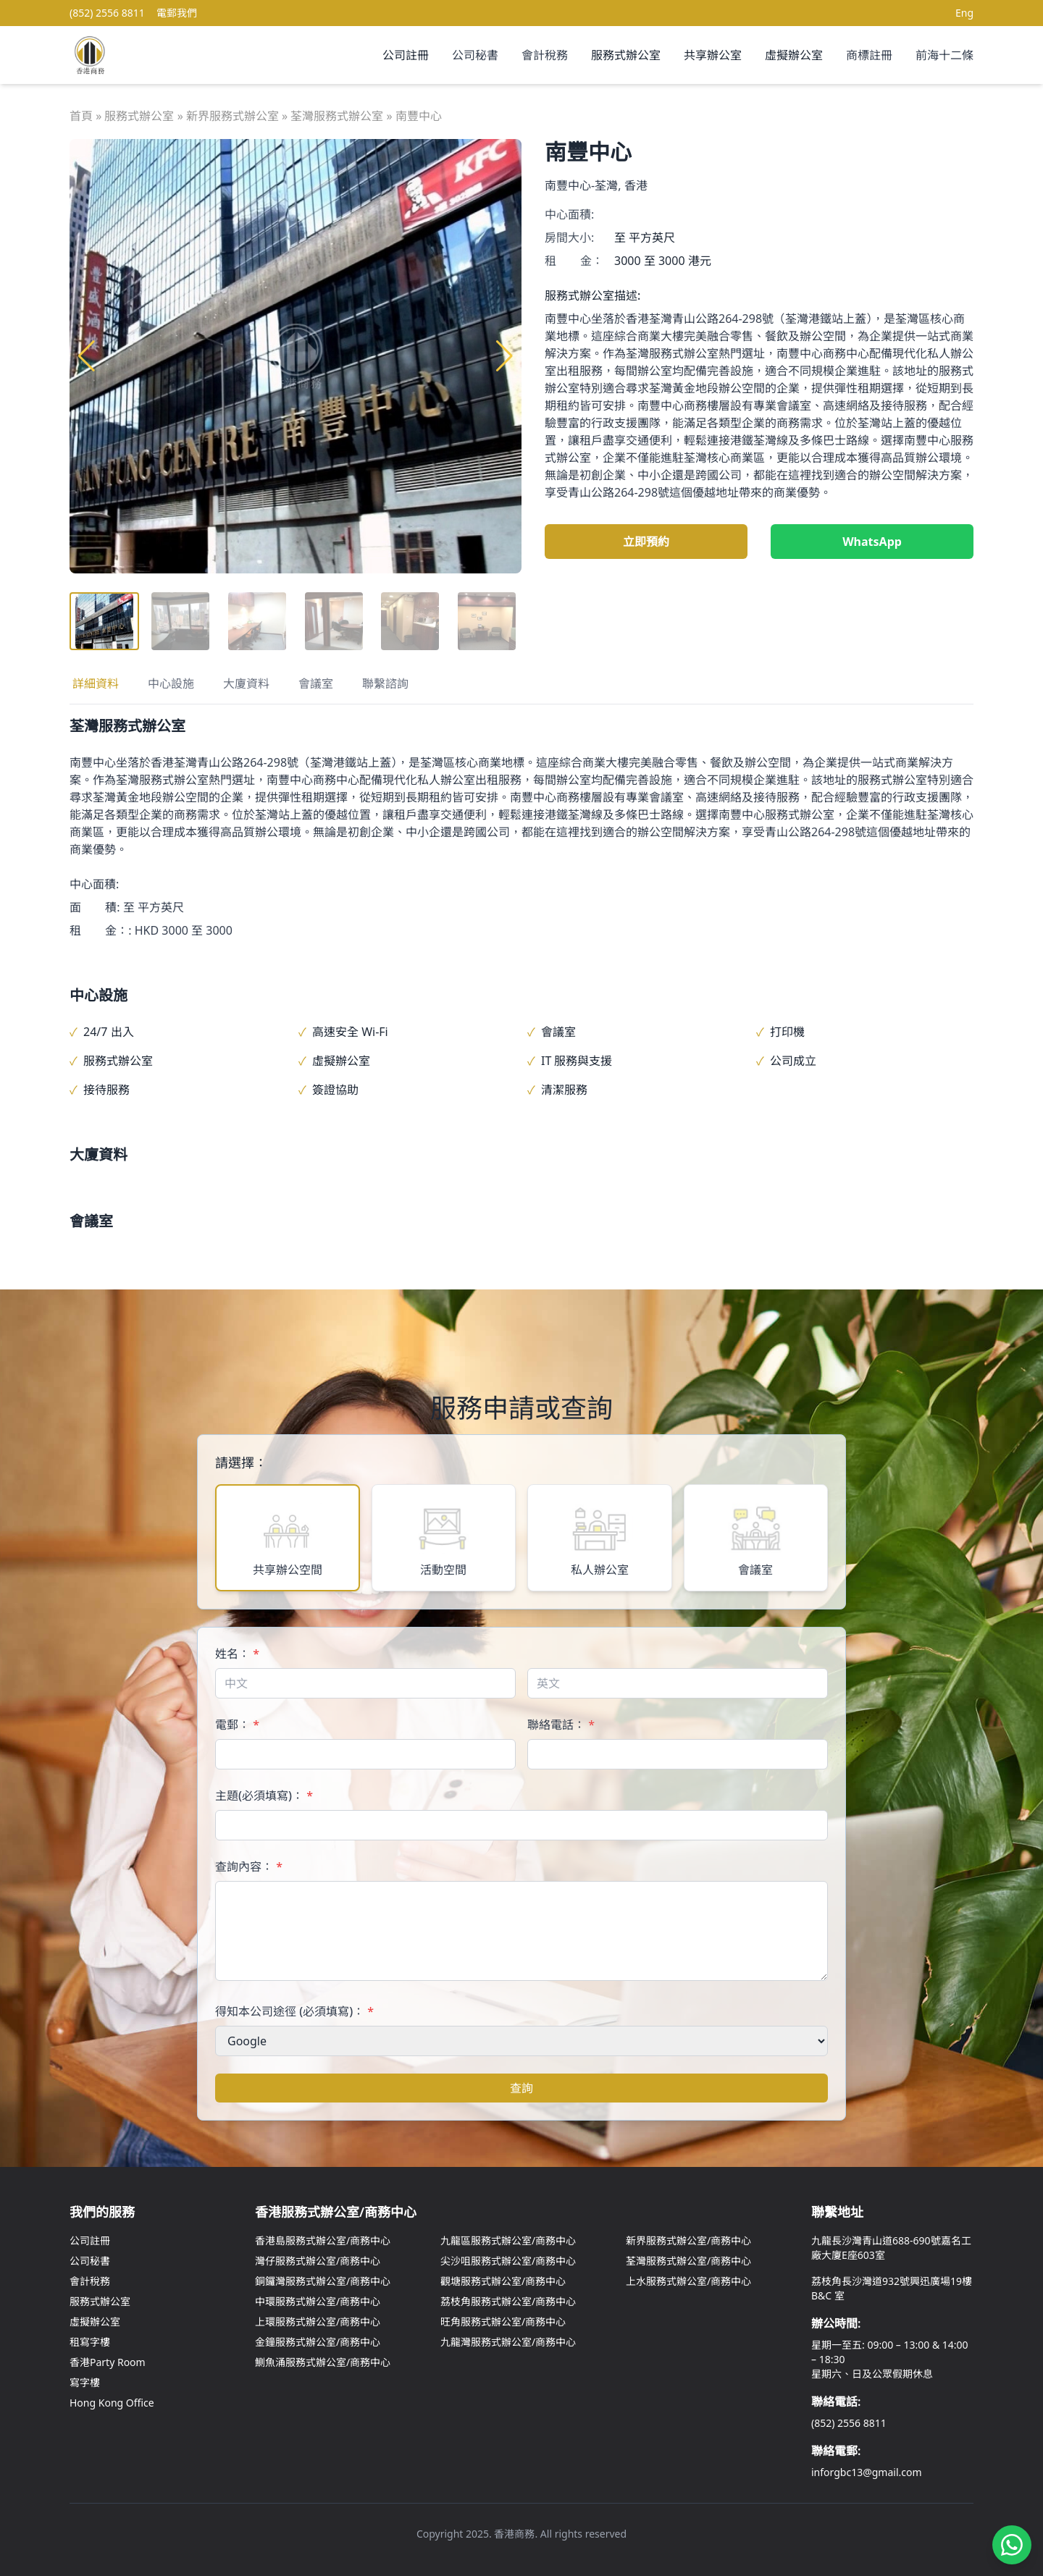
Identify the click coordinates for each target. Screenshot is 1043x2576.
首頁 (81, 116)
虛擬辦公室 (794, 55)
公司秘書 (475, 55)
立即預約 (646, 542)
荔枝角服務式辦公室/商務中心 (508, 2301)
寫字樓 (85, 2382)
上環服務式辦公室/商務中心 (317, 2321)
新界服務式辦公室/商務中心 (688, 2240)
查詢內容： (248, 1866)
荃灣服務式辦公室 (336, 116)
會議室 (315, 683)
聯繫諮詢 (385, 683)
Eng (964, 13)
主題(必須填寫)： (264, 1795)
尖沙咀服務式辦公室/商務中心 (508, 2261)
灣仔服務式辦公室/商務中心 (317, 2261)
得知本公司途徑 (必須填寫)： (294, 2011)
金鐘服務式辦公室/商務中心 (317, 2342)
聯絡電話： (561, 1725)
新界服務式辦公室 (232, 116)
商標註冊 (869, 55)
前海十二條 (944, 55)
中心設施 (171, 683)
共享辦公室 (713, 55)
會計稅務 (545, 55)
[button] (504, 356)
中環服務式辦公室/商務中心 (317, 2301)
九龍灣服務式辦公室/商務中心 (508, 2342)
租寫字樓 (90, 2342)
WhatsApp (872, 542)
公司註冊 (405, 55)
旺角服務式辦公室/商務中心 (503, 2321)
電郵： (237, 1725)
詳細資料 (95, 683)
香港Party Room (108, 2362)
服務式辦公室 (626, 55)
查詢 (521, 2088)
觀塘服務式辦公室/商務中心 (503, 2281)
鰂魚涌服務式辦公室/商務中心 (322, 2362)
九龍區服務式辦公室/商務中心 (508, 2240)
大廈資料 (246, 683)
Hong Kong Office (112, 2402)
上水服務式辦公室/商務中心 (688, 2281)
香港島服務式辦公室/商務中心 (322, 2240)
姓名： (237, 1654)
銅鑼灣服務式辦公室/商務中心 (322, 2281)
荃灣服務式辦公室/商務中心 (688, 2261)
